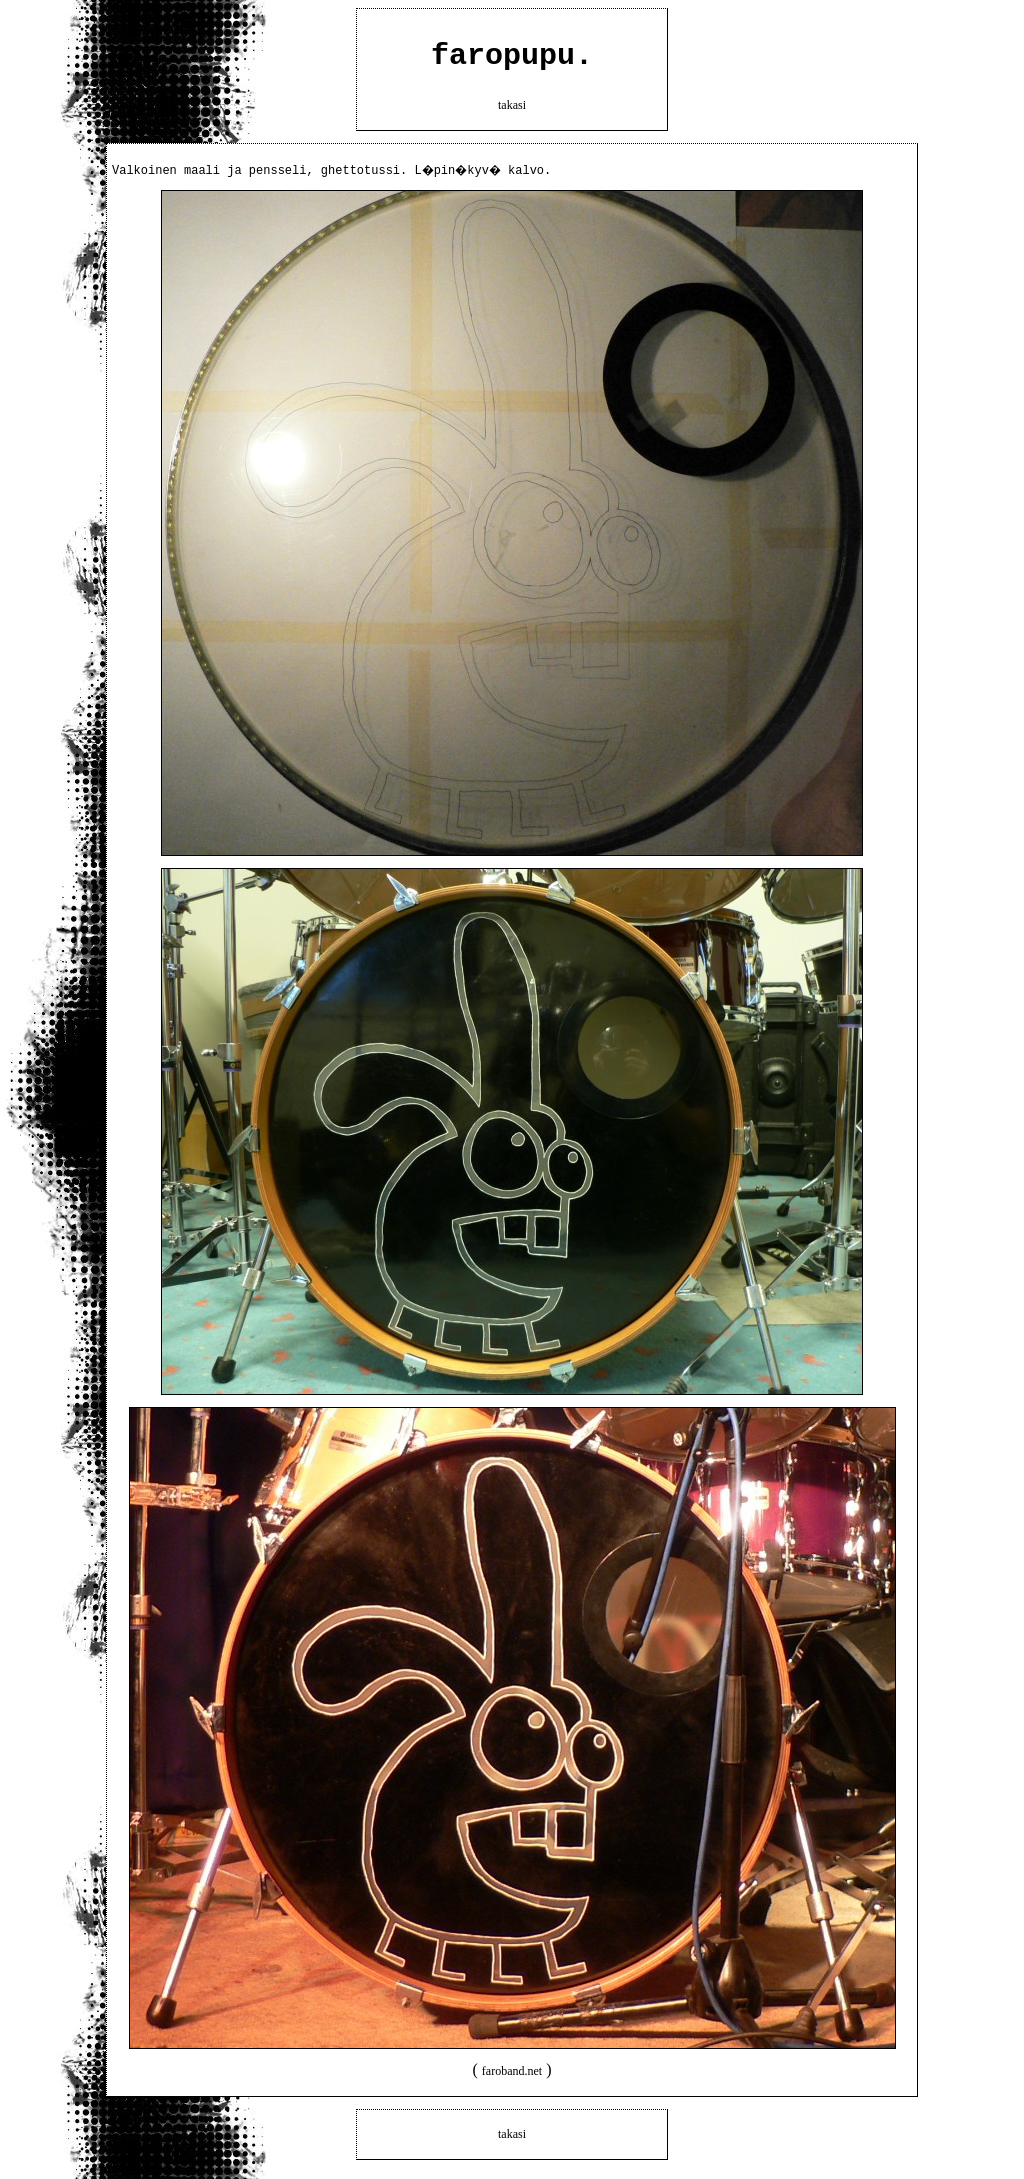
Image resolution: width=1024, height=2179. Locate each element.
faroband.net (512, 2078)
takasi (512, 112)
